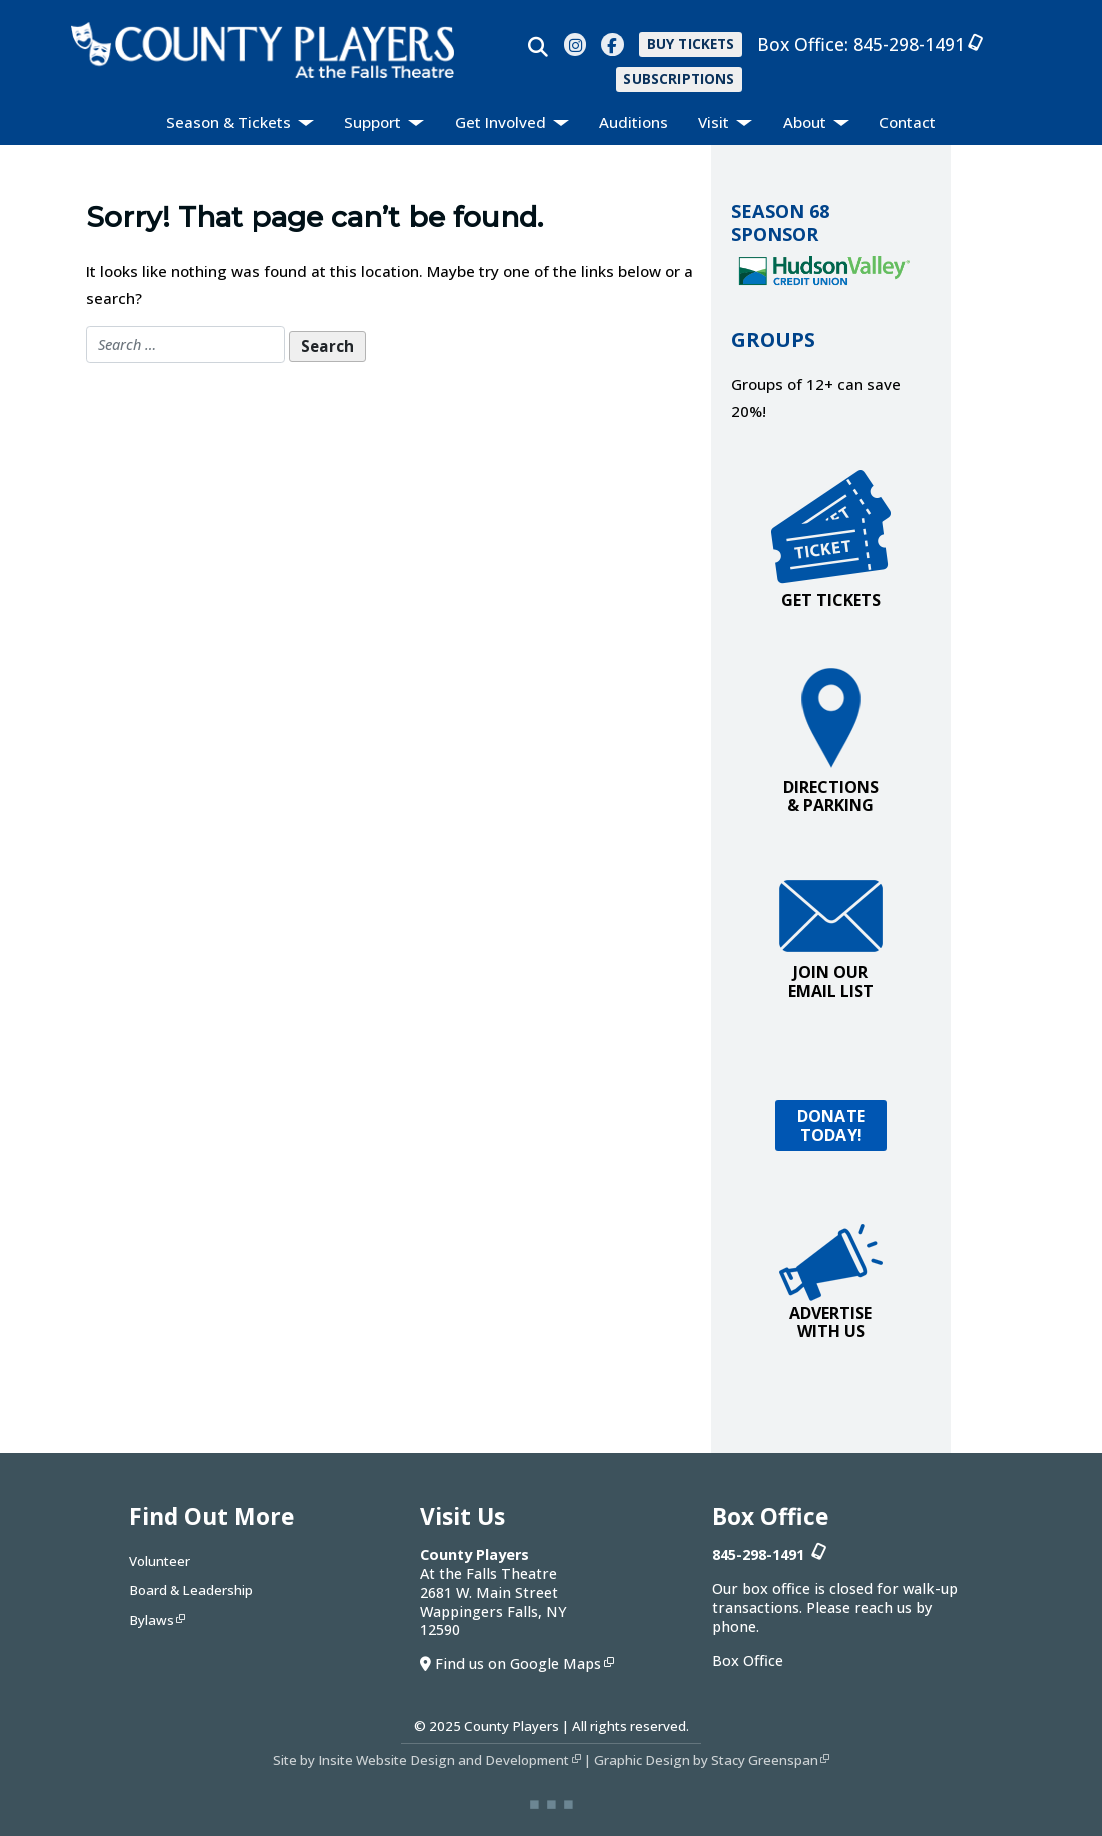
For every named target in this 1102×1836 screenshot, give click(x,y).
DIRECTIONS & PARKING (831, 742)
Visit (715, 122)
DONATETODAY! (831, 1125)
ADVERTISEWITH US (831, 1283)
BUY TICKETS (691, 43)
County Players (511, 1726)
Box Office (747, 1660)
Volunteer (159, 1561)
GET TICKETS (831, 540)
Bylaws (151, 1620)
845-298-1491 (914, 44)
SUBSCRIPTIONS (678, 78)
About (806, 122)
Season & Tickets (230, 122)
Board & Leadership (191, 1590)
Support (374, 122)
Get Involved (502, 122)
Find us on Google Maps (518, 1663)
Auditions (633, 122)
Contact (907, 122)
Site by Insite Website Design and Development (421, 1760)
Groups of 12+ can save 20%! (816, 397)
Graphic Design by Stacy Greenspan (706, 1760)
